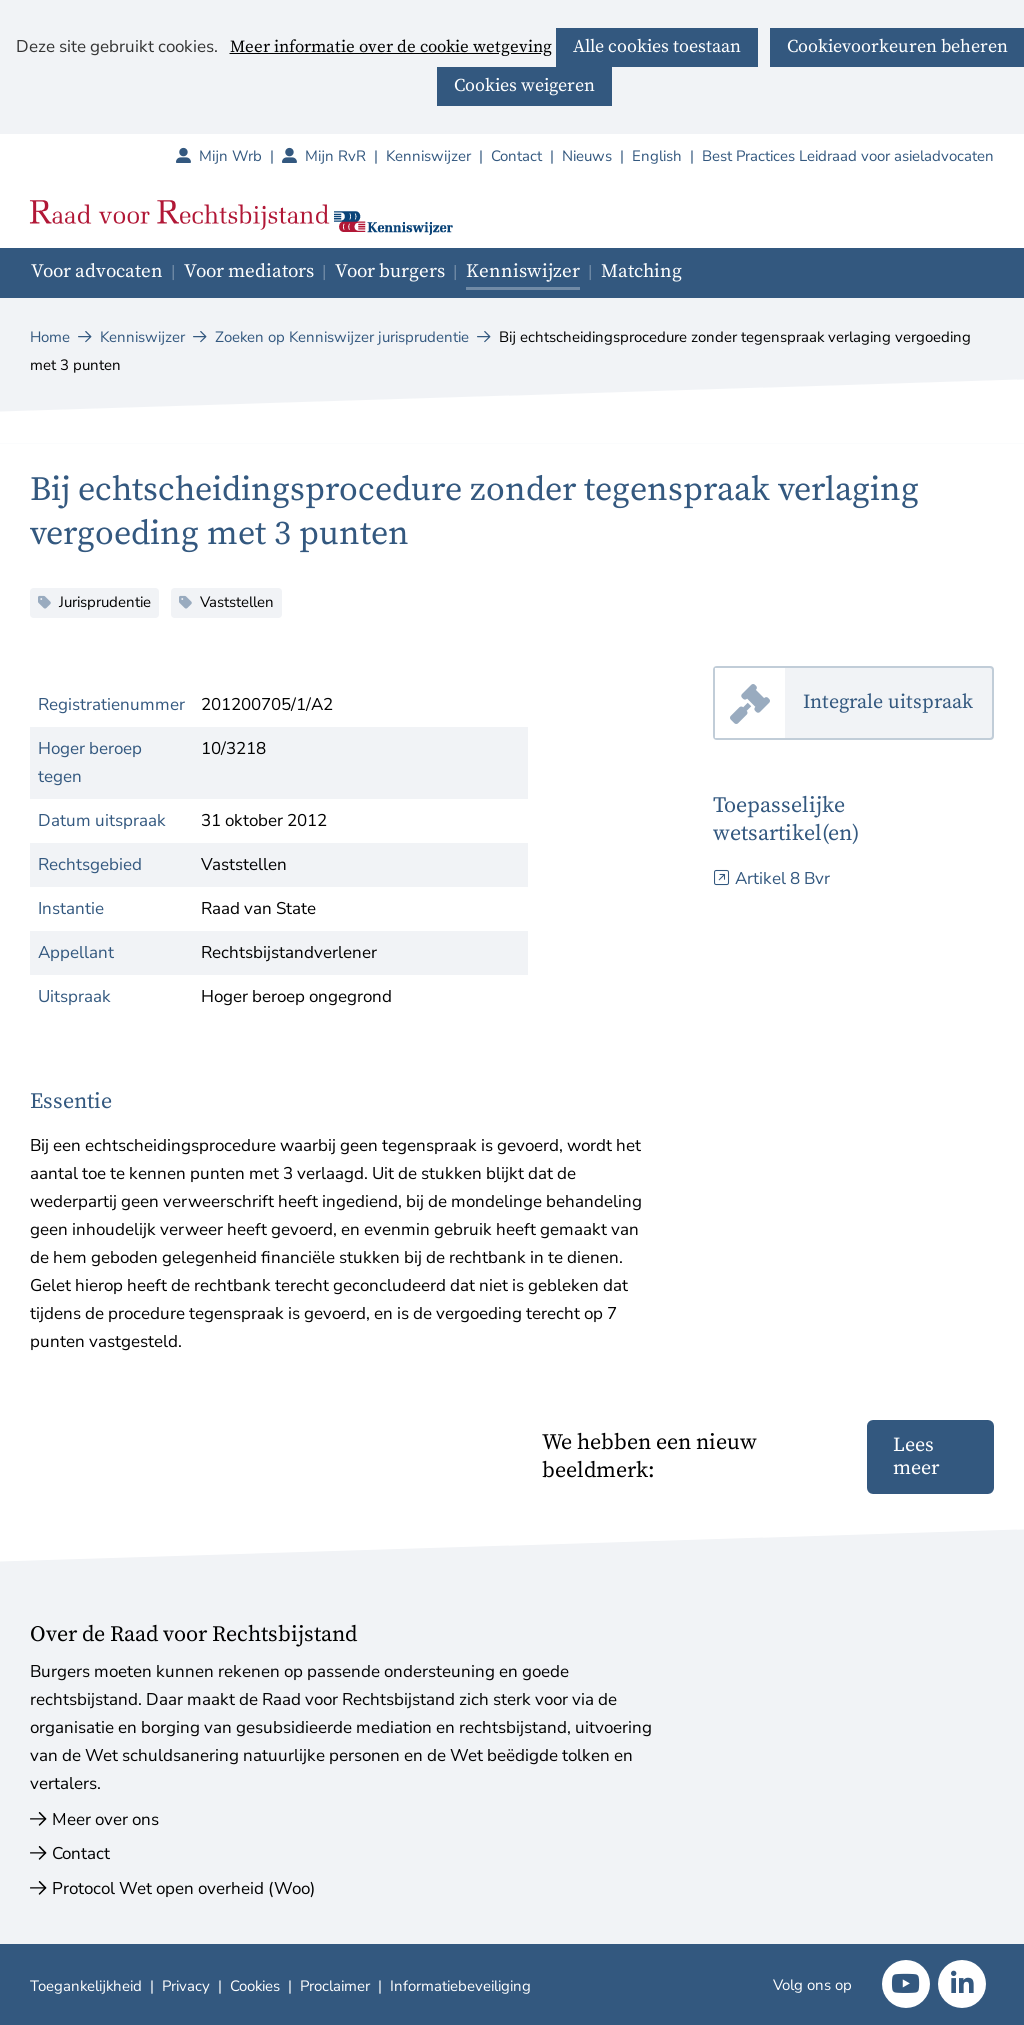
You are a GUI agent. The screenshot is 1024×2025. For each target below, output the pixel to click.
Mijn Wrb (240, 156)
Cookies (255, 1986)
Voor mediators (249, 271)
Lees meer (916, 1457)
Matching (641, 271)
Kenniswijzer (428, 156)
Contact (516, 156)
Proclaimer (335, 1986)
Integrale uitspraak (898, 703)
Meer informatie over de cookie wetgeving (391, 48)
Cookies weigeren (524, 85)
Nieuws (587, 156)
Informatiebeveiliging (460, 1986)
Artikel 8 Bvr (782, 878)
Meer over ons (105, 1819)
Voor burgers (390, 271)
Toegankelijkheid (86, 1986)
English (657, 156)
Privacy (186, 1986)
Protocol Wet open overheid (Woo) (183, 1888)
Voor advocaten (97, 271)
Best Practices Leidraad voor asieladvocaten (848, 156)
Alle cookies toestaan (657, 46)
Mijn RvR (345, 156)
